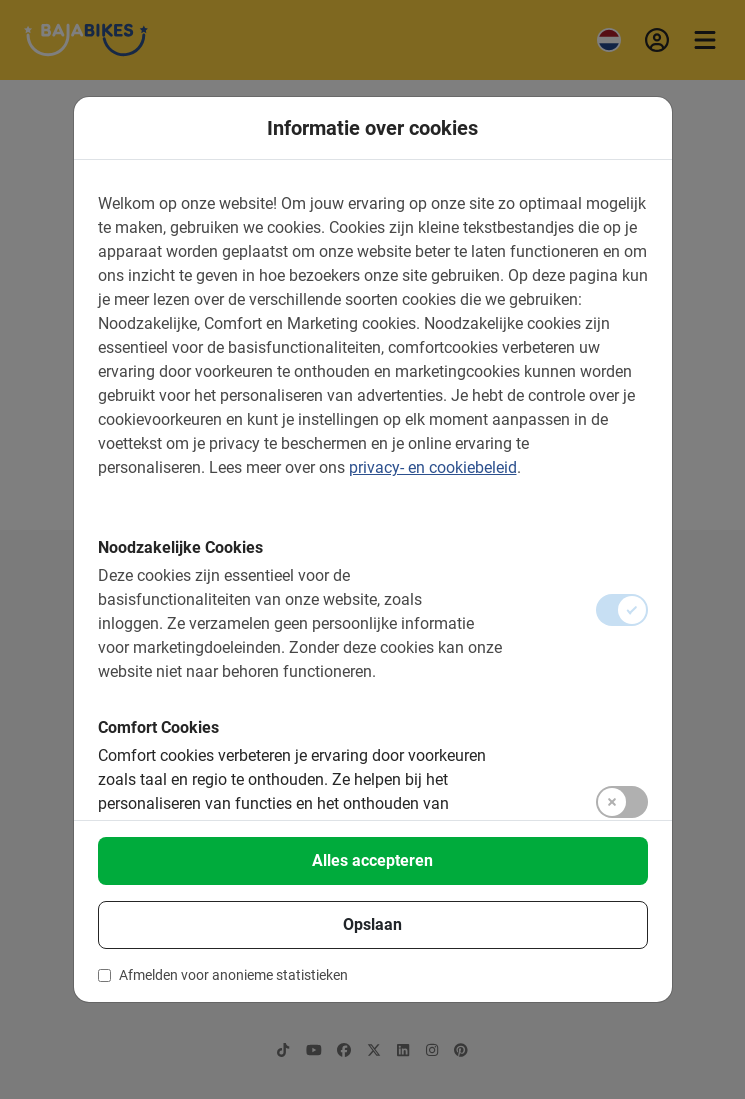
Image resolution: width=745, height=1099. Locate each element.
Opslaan (372, 924)
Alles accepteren (372, 860)
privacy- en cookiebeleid (433, 467)
